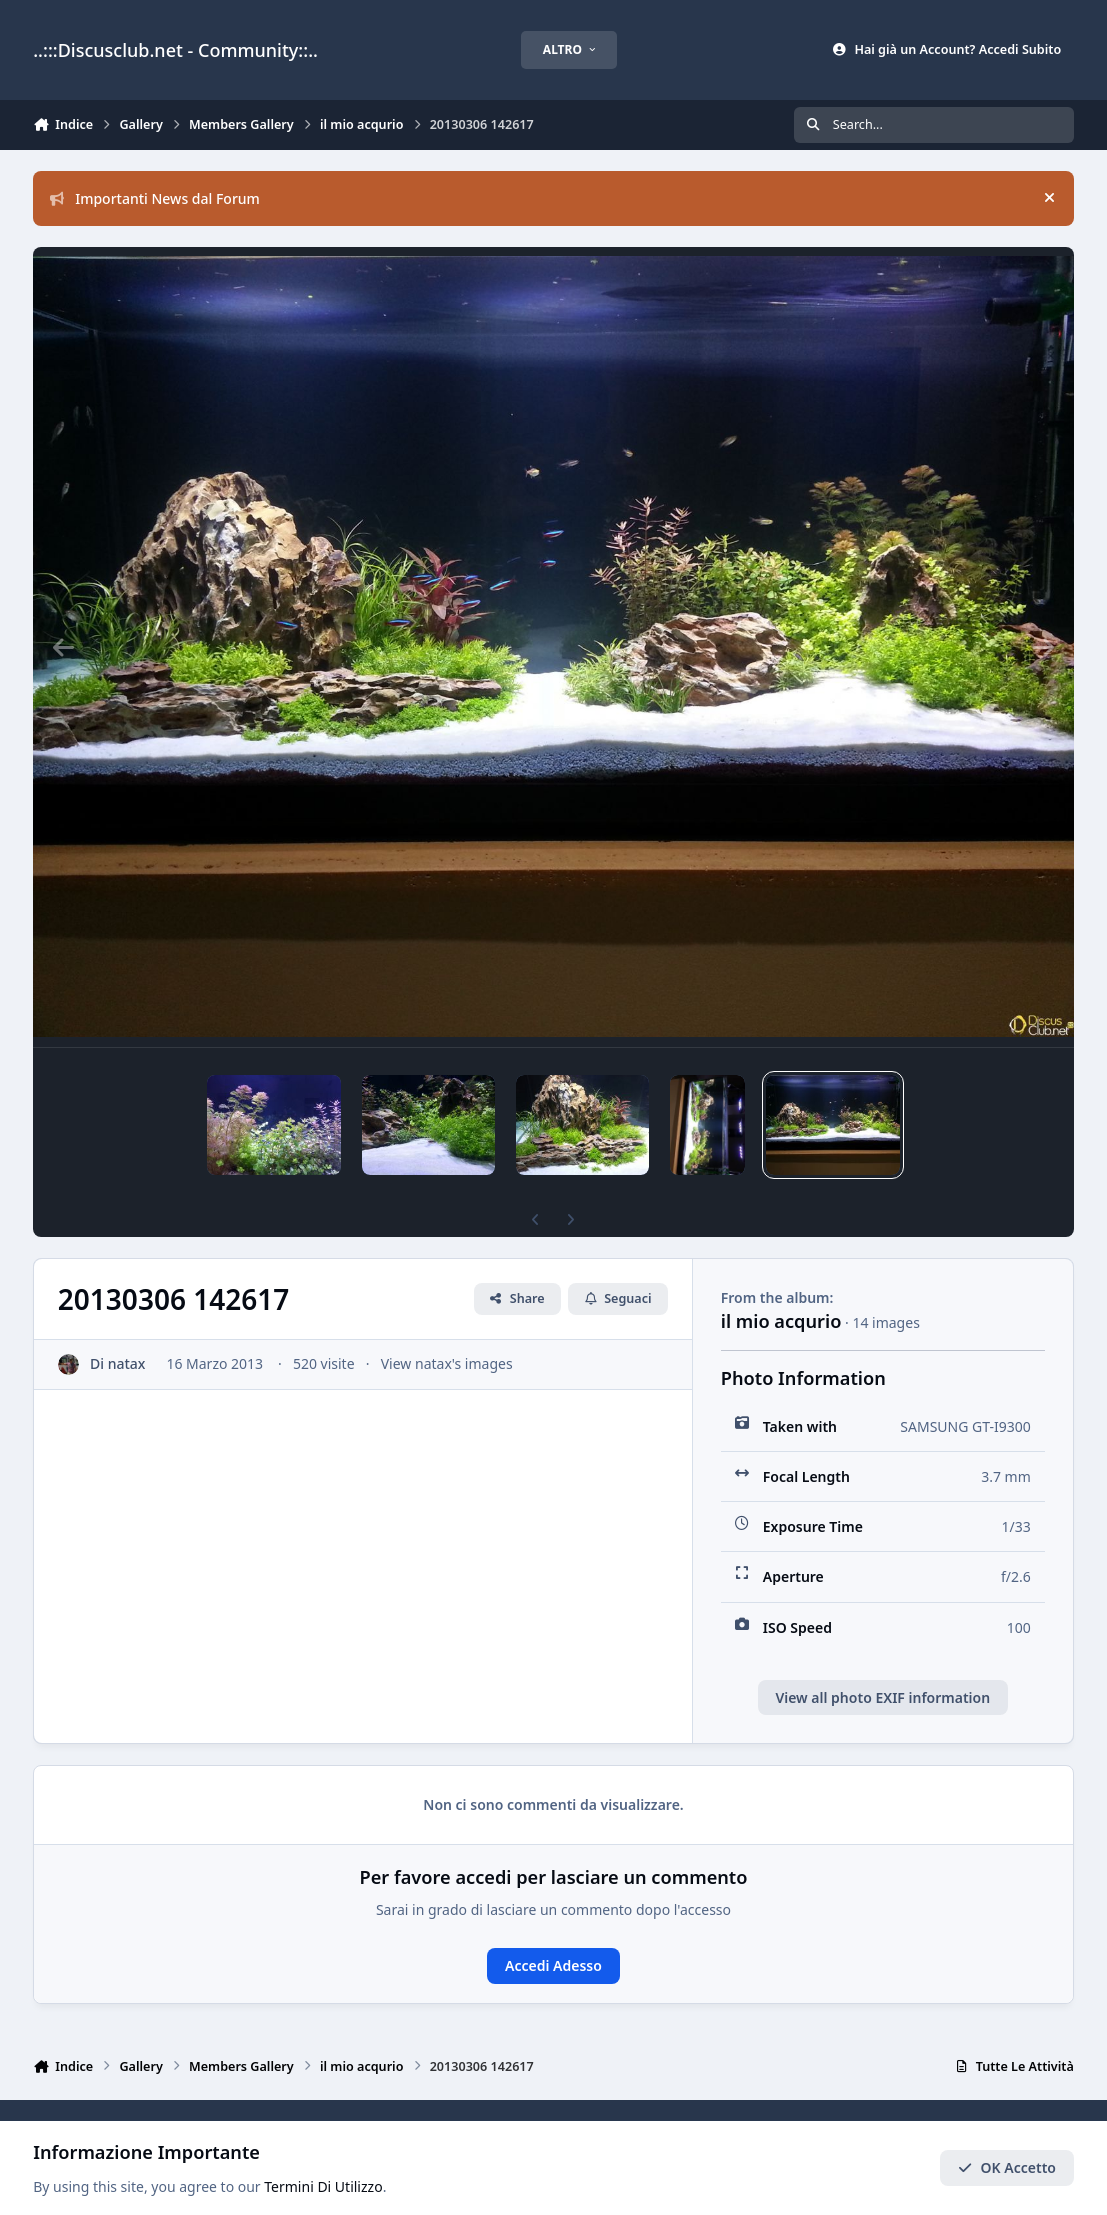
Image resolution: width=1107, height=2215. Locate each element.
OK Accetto (1007, 2167)
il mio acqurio (781, 1287)
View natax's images (447, 1329)
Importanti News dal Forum (155, 198)
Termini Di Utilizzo (323, 2186)
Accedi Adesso (553, 1931)
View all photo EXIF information (882, 1663)
